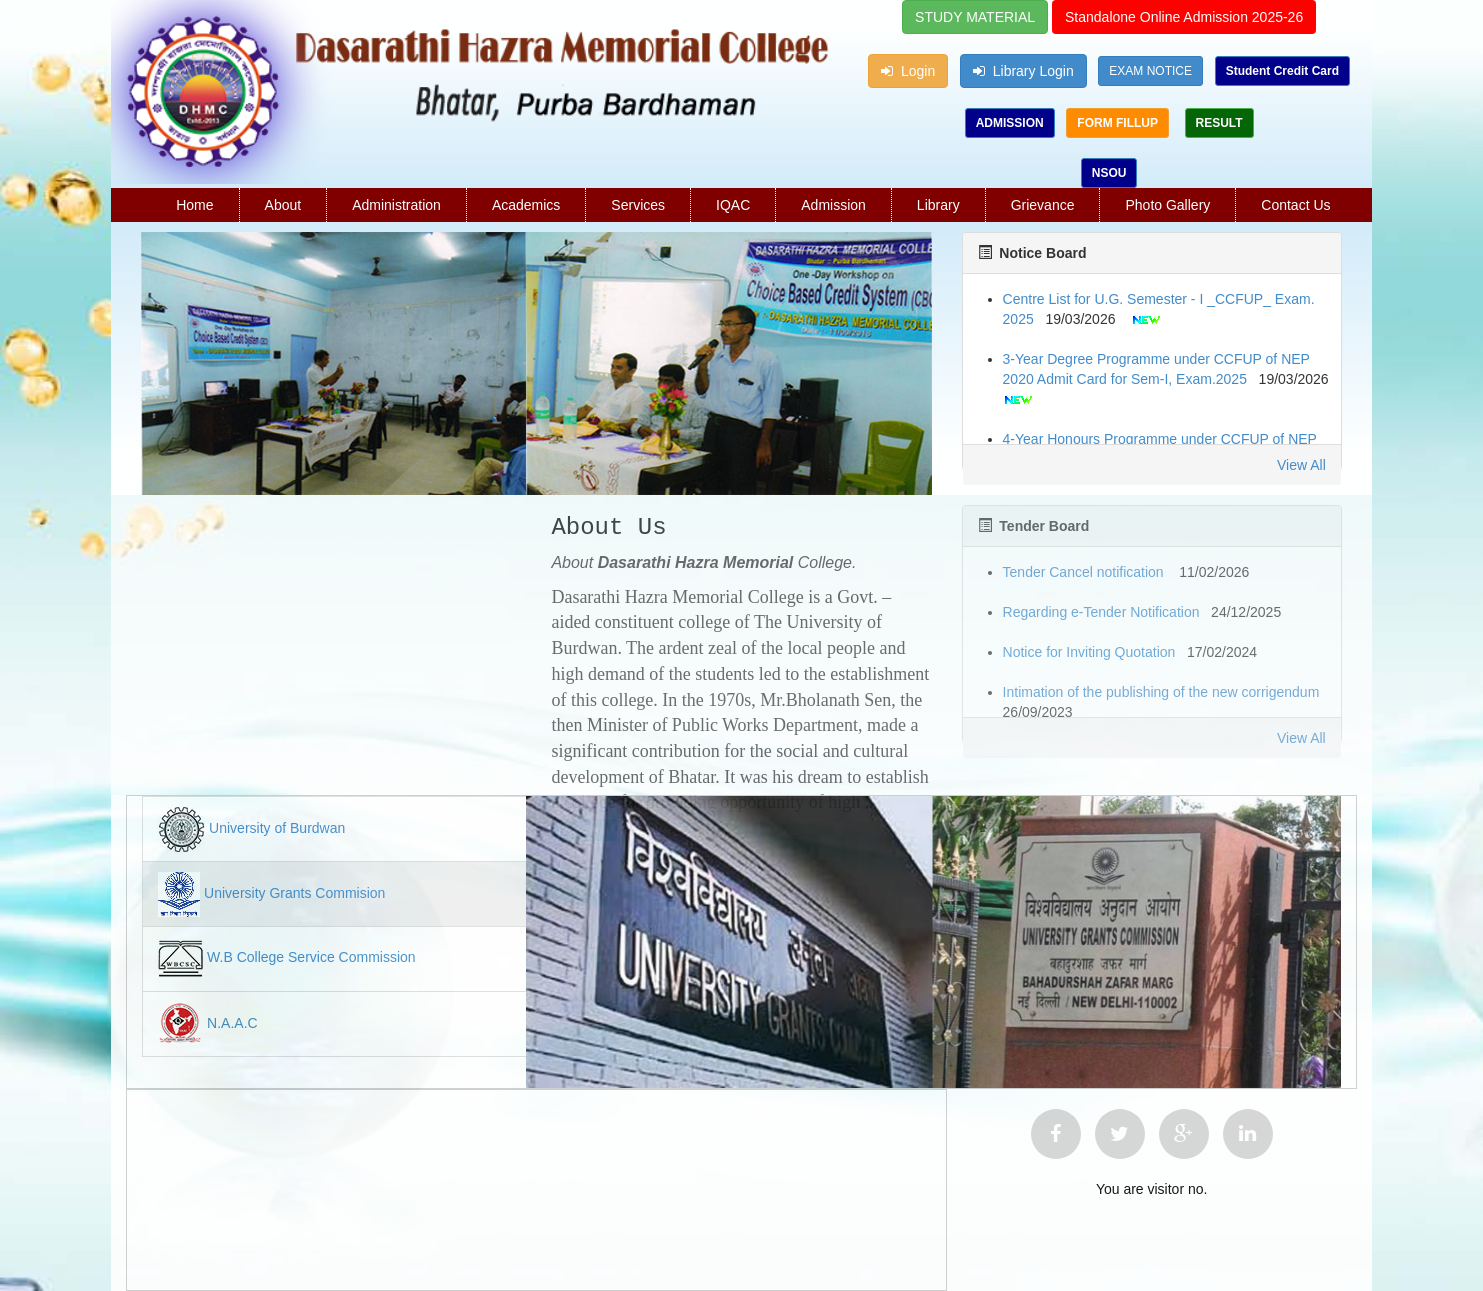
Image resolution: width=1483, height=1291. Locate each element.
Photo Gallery (1167, 205)
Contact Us (1295, 205)
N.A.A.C (232, 1024)
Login (908, 71)
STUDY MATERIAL (975, 17)
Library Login (1023, 71)
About (283, 205)
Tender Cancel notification (1085, 572)
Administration (396, 205)
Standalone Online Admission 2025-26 (1184, 17)
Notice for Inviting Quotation (1089, 652)
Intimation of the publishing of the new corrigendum (1161, 692)
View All (1301, 465)
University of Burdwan (277, 829)
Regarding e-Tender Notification (1101, 612)
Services (638, 205)
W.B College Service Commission (311, 958)
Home (194, 205)
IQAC (733, 205)
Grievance (1043, 205)
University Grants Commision (294, 894)
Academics (526, 205)
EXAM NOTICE (1150, 71)
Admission (833, 205)
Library (938, 205)
